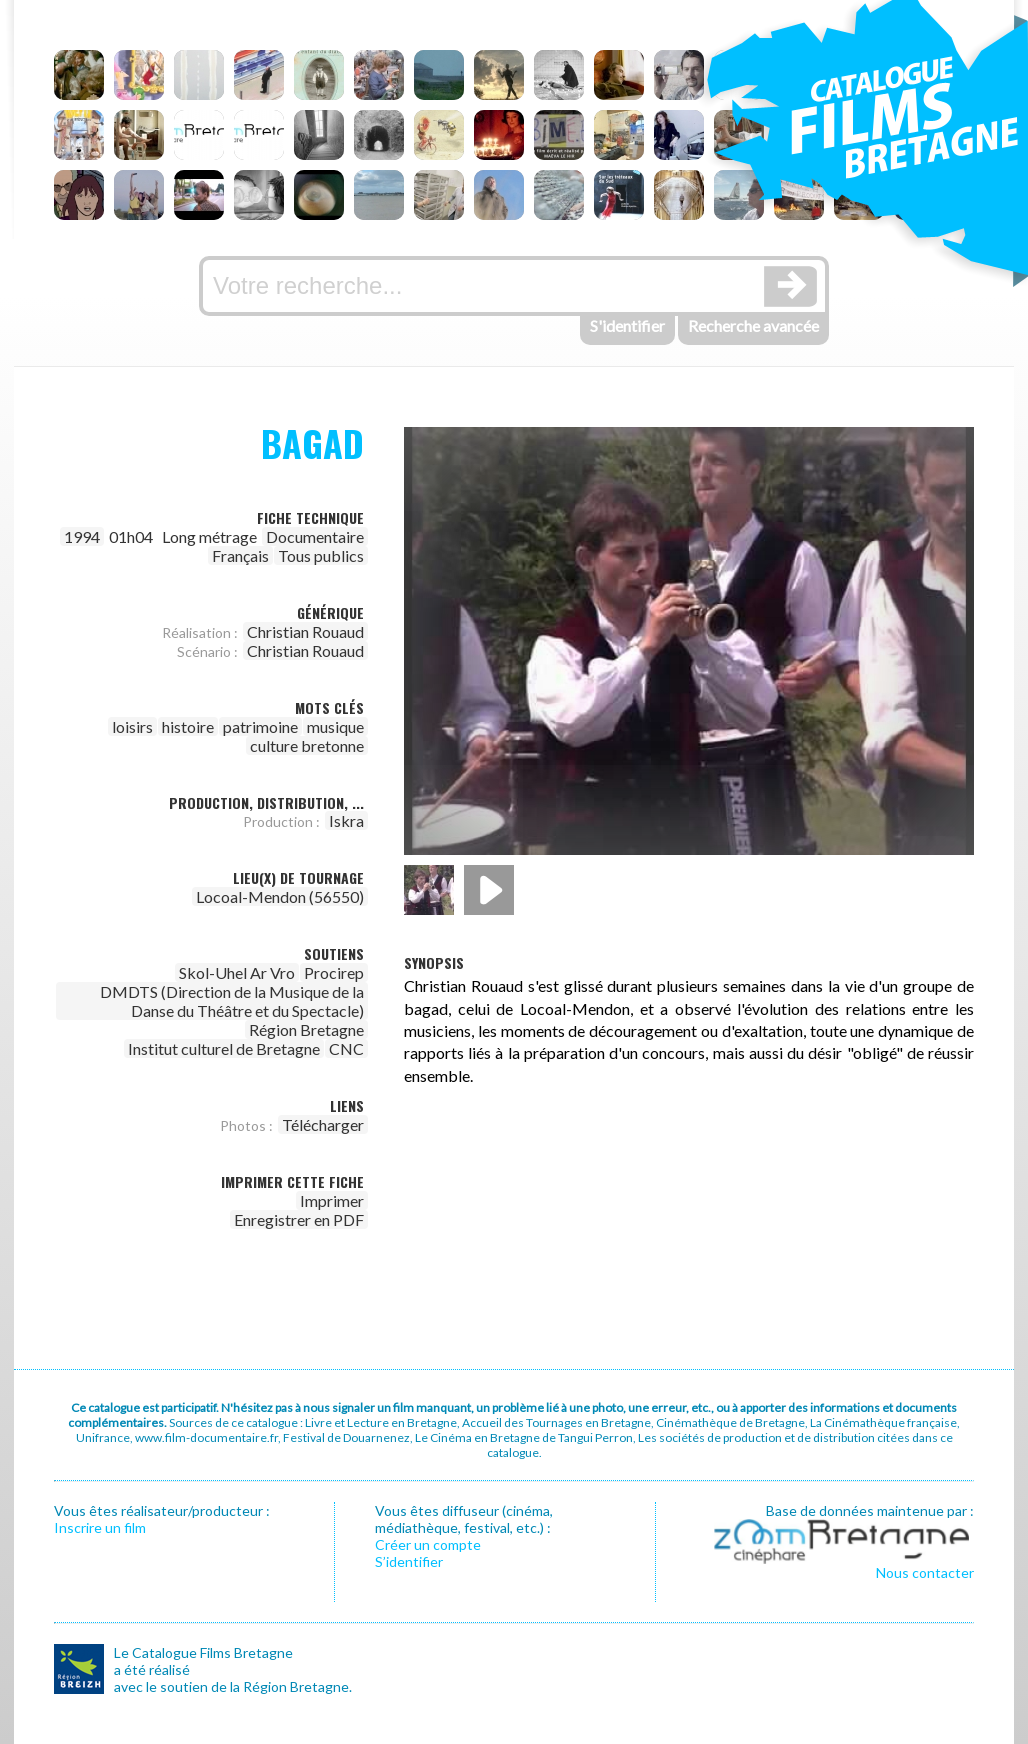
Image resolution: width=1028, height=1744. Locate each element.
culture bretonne (307, 745)
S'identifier (627, 325)
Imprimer (332, 1200)
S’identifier (409, 1561)
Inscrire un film (100, 1527)
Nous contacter (925, 1572)
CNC (346, 1048)
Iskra (346, 820)
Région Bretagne (306, 1029)
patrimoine (260, 726)
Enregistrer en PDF (299, 1219)
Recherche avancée (753, 325)
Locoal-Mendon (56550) (280, 896)
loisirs (132, 726)
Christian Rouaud (305, 631)
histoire (188, 726)
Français (240, 555)
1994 (82, 536)
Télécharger (323, 1124)
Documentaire (315, 536)
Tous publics (321, 555)
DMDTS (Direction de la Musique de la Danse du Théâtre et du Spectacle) (232, 1001)
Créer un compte (428, 1544)
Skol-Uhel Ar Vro (237, 972)
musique (335, 726)
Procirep (334, 972)
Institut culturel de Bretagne (224, 1048)
